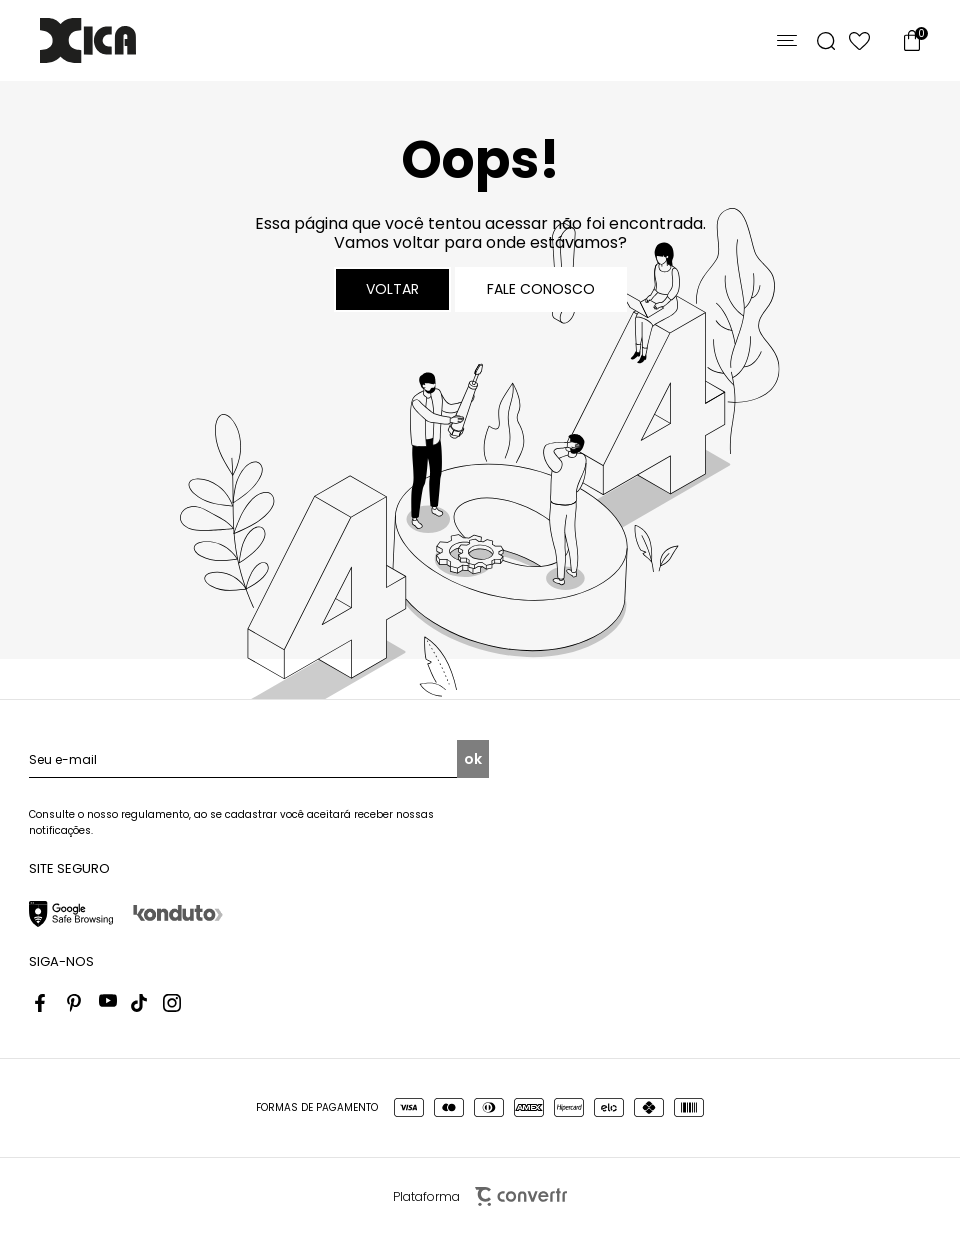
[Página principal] (88, 40)
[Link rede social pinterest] (76, 1003)
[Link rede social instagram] (172, 1003)
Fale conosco (541, 289)
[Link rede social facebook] (44, 1003)
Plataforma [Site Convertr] (480, 1196)
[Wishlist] (859, 41)
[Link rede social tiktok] (140, 1003)
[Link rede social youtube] (108, 1003)
